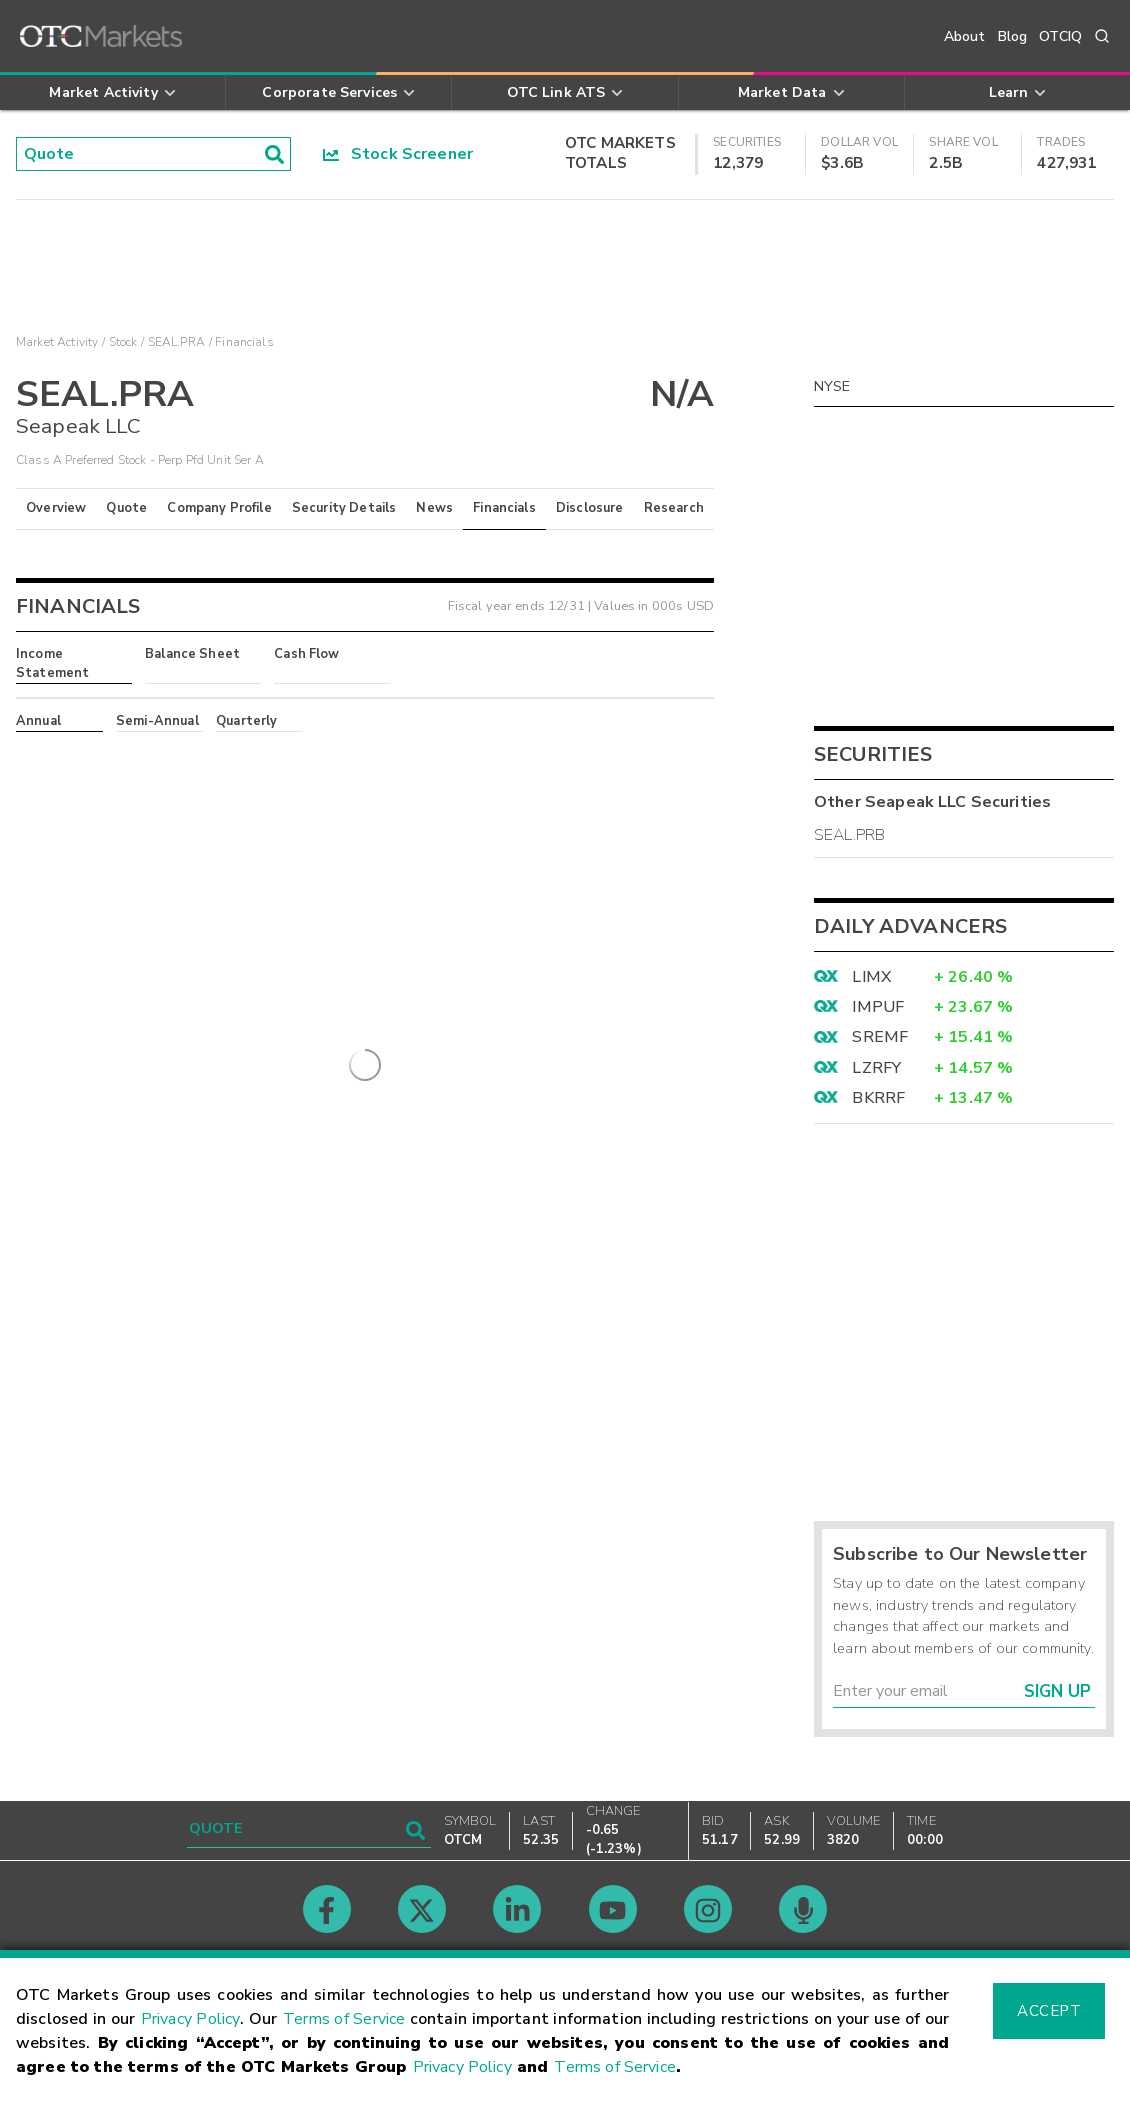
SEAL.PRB (849, 835)
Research (674, 508)
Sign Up (1057, 1691)
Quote (126, 508)
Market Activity (57, 342)
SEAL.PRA (176, 342)
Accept (1049, 2011)
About (965, 36)
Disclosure (590, 508)
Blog (1013, 36)
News (434, 508)
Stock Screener (398, 154)
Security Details (344, 508)
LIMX (871, 977)
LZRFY (876, 1068)
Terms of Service (344, 2019)
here (287, 757)
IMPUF (878, 1007)
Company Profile (219, 508)
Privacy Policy (191, 2019)
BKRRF (878, 1098)
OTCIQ (1060, 36)
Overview (56, 508)
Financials (504, 508)
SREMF (880, 1037)
